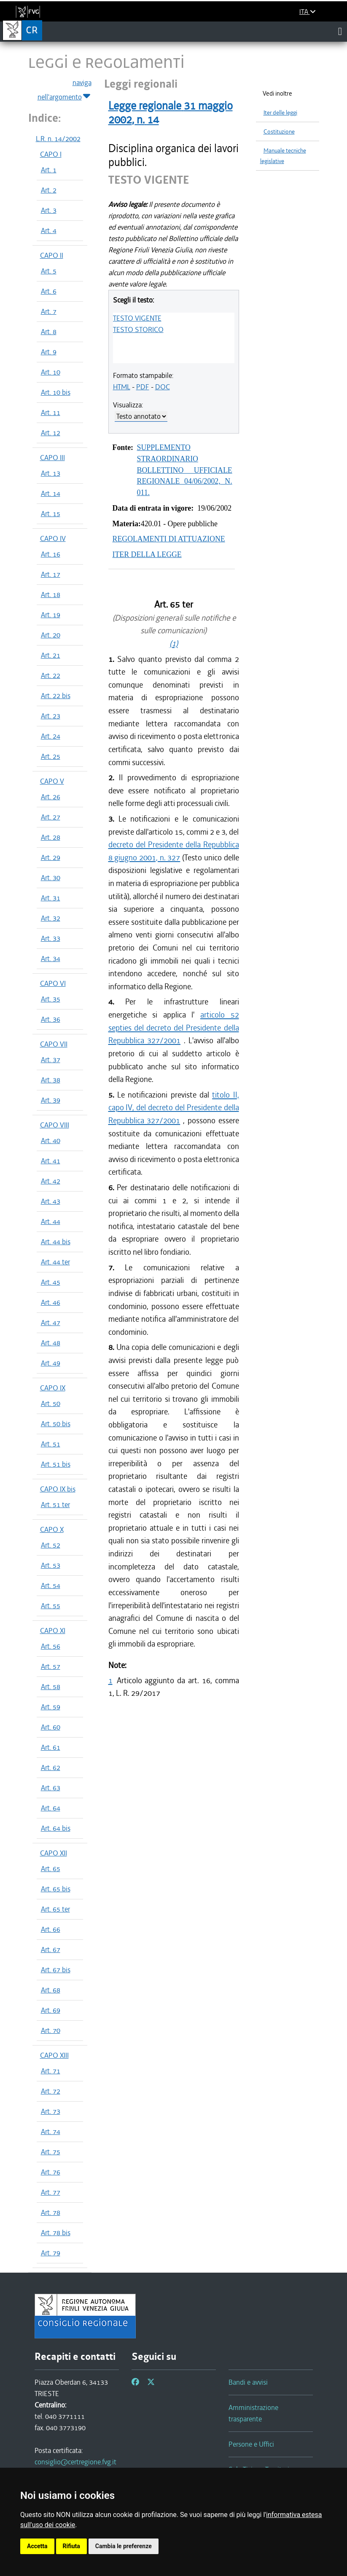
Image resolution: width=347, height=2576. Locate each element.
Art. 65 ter (55, 1909)
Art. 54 (50, 1585)
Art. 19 (50, 614)
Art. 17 (50, 574)
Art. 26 (50, 796)
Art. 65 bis (55, 1888)
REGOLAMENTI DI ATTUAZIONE (169, 539)
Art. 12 (50, 432)
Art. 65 (50, 1868)
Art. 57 (50, 1666)
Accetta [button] (37, 2546)
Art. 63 (50, 1787)
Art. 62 (50, 1767)
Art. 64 (50, 1808)
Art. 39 (50, 1100)
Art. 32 (50, 918)
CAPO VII (53, 1044)
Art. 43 (50, 1201)
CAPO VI (53, 983)
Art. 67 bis (55, 1969)
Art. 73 (50, 2111)
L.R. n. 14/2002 (58, 138)
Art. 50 (50, 1403)
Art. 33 (50, 938)
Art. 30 (50, 877)
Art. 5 (48, 271)
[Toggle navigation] (340, 31)
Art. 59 (50, 1706)
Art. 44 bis (55, 1241)
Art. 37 (50, 1059)
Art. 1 (48, 169)
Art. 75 (50, 2151)
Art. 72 (50, 2091)
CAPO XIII (54, 2055)
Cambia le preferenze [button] (123, 2546)
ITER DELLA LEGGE (147, 554)
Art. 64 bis (55, 1828)
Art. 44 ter (55, 1262)
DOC (162, 386)
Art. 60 (50, 1727)
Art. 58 (50, 1686)
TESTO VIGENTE (137, 318)
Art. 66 (50, 1929)
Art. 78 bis (55, 2232)
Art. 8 (48, 331)
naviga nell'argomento (64, 90)
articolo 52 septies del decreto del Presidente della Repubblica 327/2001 (173, 1028)
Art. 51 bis (55, 1464)
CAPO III (52, 457)
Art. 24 (50, 736)
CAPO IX (52, 1387)
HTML (121, 386)
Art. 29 (50, 857)
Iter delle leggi (280, 113)
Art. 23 (50, 715)
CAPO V (52, 781)
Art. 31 (50, 897)
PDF (142, 386)
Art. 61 (50, 1747)
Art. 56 (50, 1646)
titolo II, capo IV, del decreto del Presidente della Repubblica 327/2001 (173, 1108)
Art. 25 (50, 756)
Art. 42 (50, 1181)
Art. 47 (50, 1322)
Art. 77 (50, 2192)
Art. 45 (50, 1282)
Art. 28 (50, 837)
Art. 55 (50, 1605)
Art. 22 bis (55, 695)
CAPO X (52, 1529)
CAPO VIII (54, 1125)
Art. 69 (50, 2010)
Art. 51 (50, 1444)
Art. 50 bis (55, 1423)
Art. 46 (50, 1302)
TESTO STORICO (138, 329)
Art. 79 (50, 2252)
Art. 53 (50, 1565)
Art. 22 (50, 675)
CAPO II (51, 255)
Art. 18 (50, 594)
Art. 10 (50, 372)
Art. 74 (50, 2131)
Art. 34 (50, 958)
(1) (173, 643)
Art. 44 (50, 1221)
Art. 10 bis (55, 392)
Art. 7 (48, 311)
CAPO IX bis (57, 1489)
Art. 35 (50, 999)
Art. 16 (50, 554)
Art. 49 (50, 1363)
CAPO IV (53, 538)
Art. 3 (48, 210)
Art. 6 (48, 291)
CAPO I (51, 154)
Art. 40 (50, 1140)
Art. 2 (48, 190)
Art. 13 (50, 473)
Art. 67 (50, 1949)
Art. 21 (50, 655)
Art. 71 (50, 2070)
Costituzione (279, 132)
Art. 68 (50, 1990)
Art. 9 (48, 351)
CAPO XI (52, 1630)
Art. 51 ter (55, 1504)
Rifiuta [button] (71, 2546)
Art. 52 (50, 1545)
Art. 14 (50, 493)
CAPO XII (53, 1853)
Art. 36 (50, 1019)
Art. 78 (50, 2212)
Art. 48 (50, 1342)
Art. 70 (50, 2030)
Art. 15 (50, 513)
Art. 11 (50, 412)
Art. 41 (50, 1160)
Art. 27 (50, 817)
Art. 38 (50, 1079)
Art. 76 (50, 2172)
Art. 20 (50, 635)
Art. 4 (48, 230)
